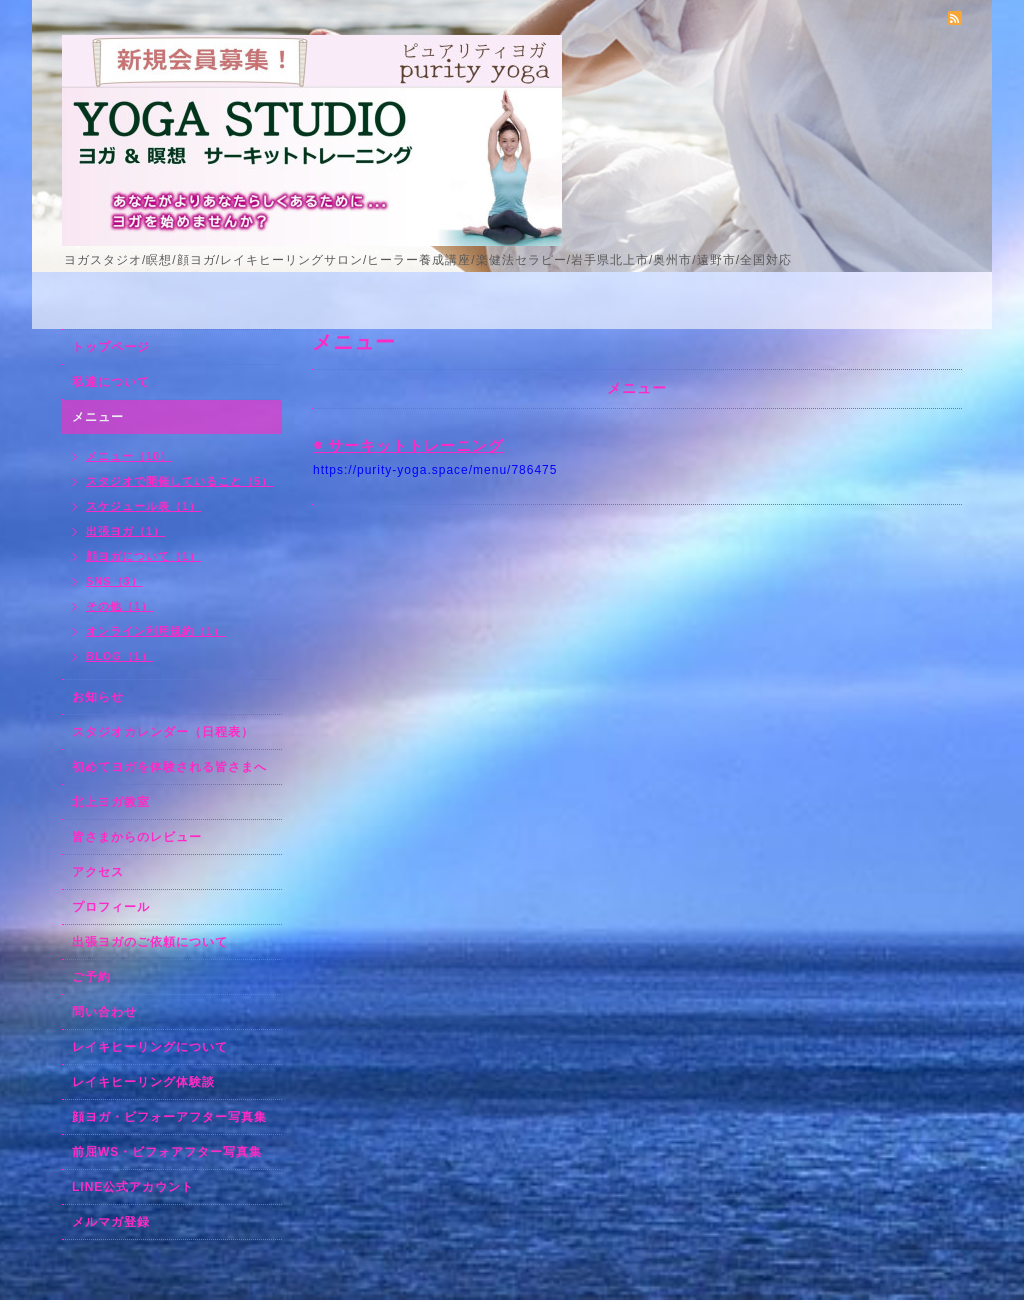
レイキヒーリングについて (150, 1047)
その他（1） (119, 606)
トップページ (111, 347)
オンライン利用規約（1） (155, 631)
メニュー (98, 417)
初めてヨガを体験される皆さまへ (169, 767)
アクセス (98, 872)
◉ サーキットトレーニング (409, 445)
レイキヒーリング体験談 (143, 1082)
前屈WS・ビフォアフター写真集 (167, 1152)
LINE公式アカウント (133, 1187)
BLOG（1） (119, 656)
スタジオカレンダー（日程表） (163, 732)
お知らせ (98, 697)
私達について (111, 382)
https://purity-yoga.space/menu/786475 (435, 470)
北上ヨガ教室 (111, 802)
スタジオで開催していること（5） (179, 481)
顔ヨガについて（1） (143, 556)
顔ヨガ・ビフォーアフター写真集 (169, 1117)
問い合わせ (104, 1012)
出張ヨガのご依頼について (150, 942)
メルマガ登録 (111, 1222)
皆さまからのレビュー (137, 837)
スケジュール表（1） (143, 506)
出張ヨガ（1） (125, 531)
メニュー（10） (129, 456)
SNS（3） (114, 581)
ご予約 (91, 977)
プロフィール (111, 907)
